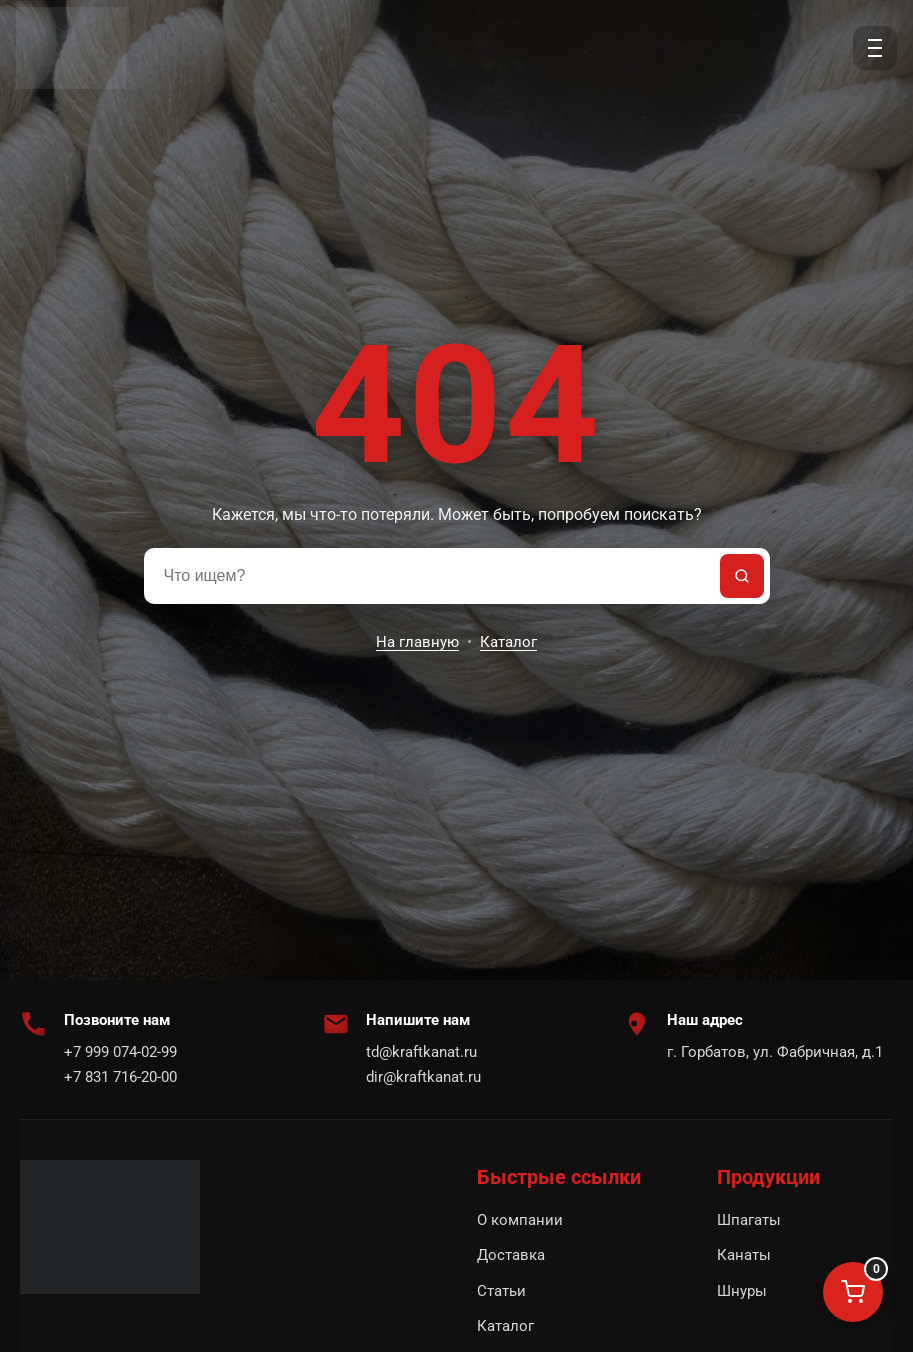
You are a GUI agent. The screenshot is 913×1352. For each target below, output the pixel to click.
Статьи (501, 1291)
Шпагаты (749, 1220)
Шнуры (742, 1291)
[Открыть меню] (875, 48)
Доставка (511, 1255)
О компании (520, 1220)
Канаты (744, 1255)
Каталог (508, 642)
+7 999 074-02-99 (120, 1052)
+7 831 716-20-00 (120, 1077)
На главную (417, 642)
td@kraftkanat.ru (421, 1052)
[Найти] (742, 576)
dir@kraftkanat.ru (423, 1077)
